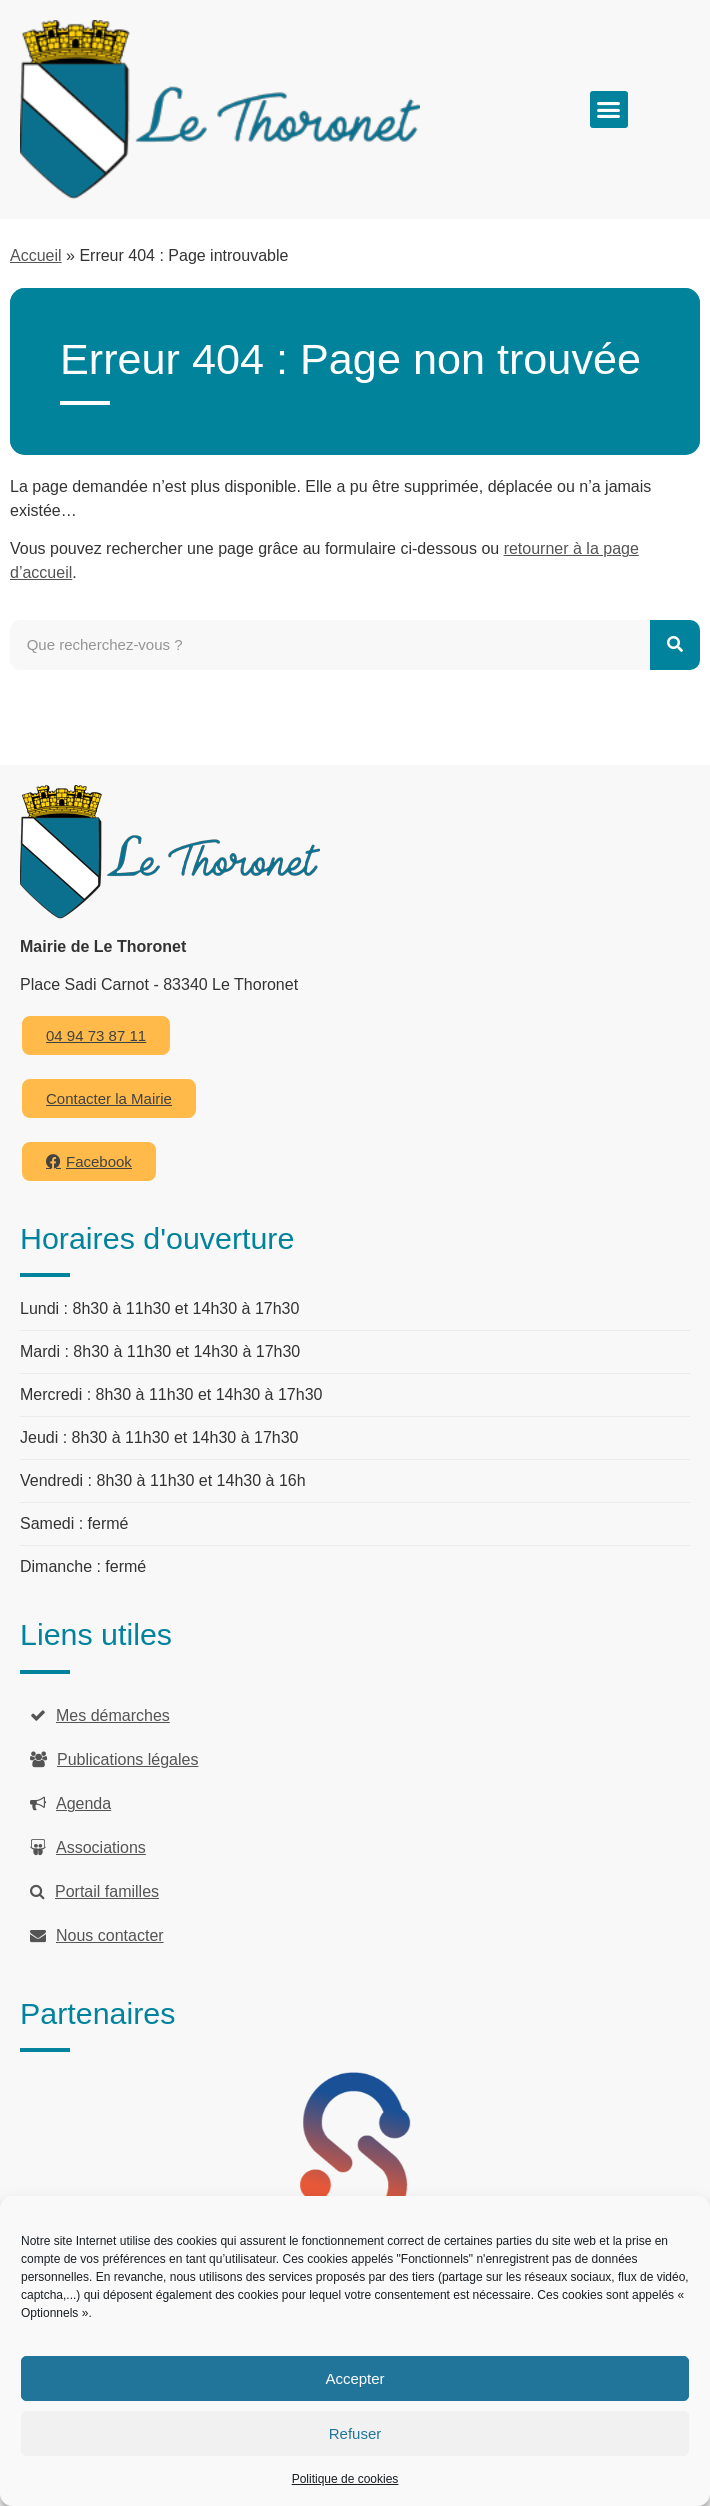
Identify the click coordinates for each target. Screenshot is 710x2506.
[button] (609, 110)
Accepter (354, 2378)
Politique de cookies (345, 2479)
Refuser (355, 2433)
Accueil (36, 255)
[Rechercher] (675, 645)
